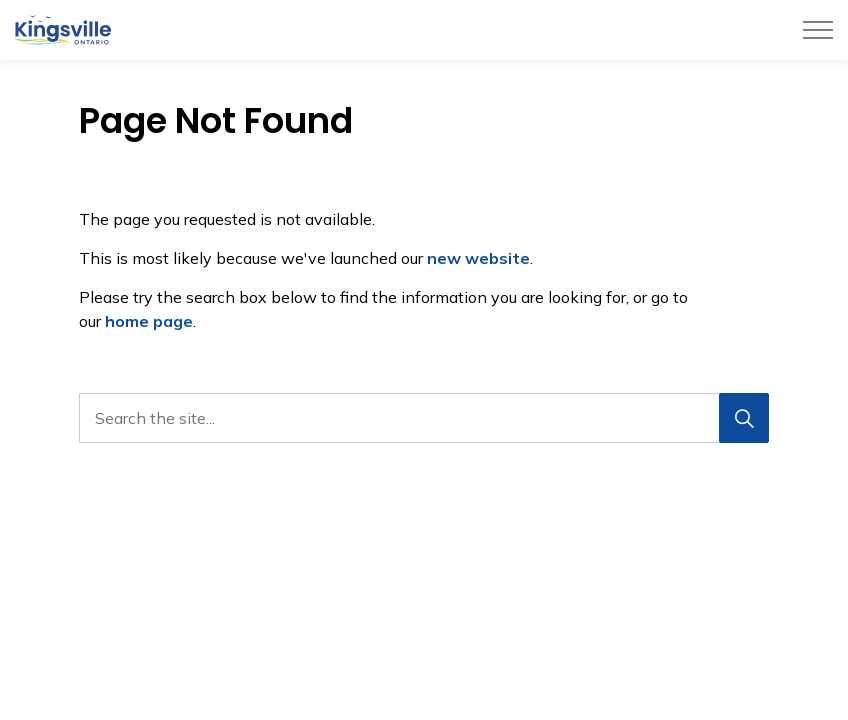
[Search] (744, 418)
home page (149, 321)
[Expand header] (818, 30)
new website (478, 258)
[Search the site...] (424, 418)
